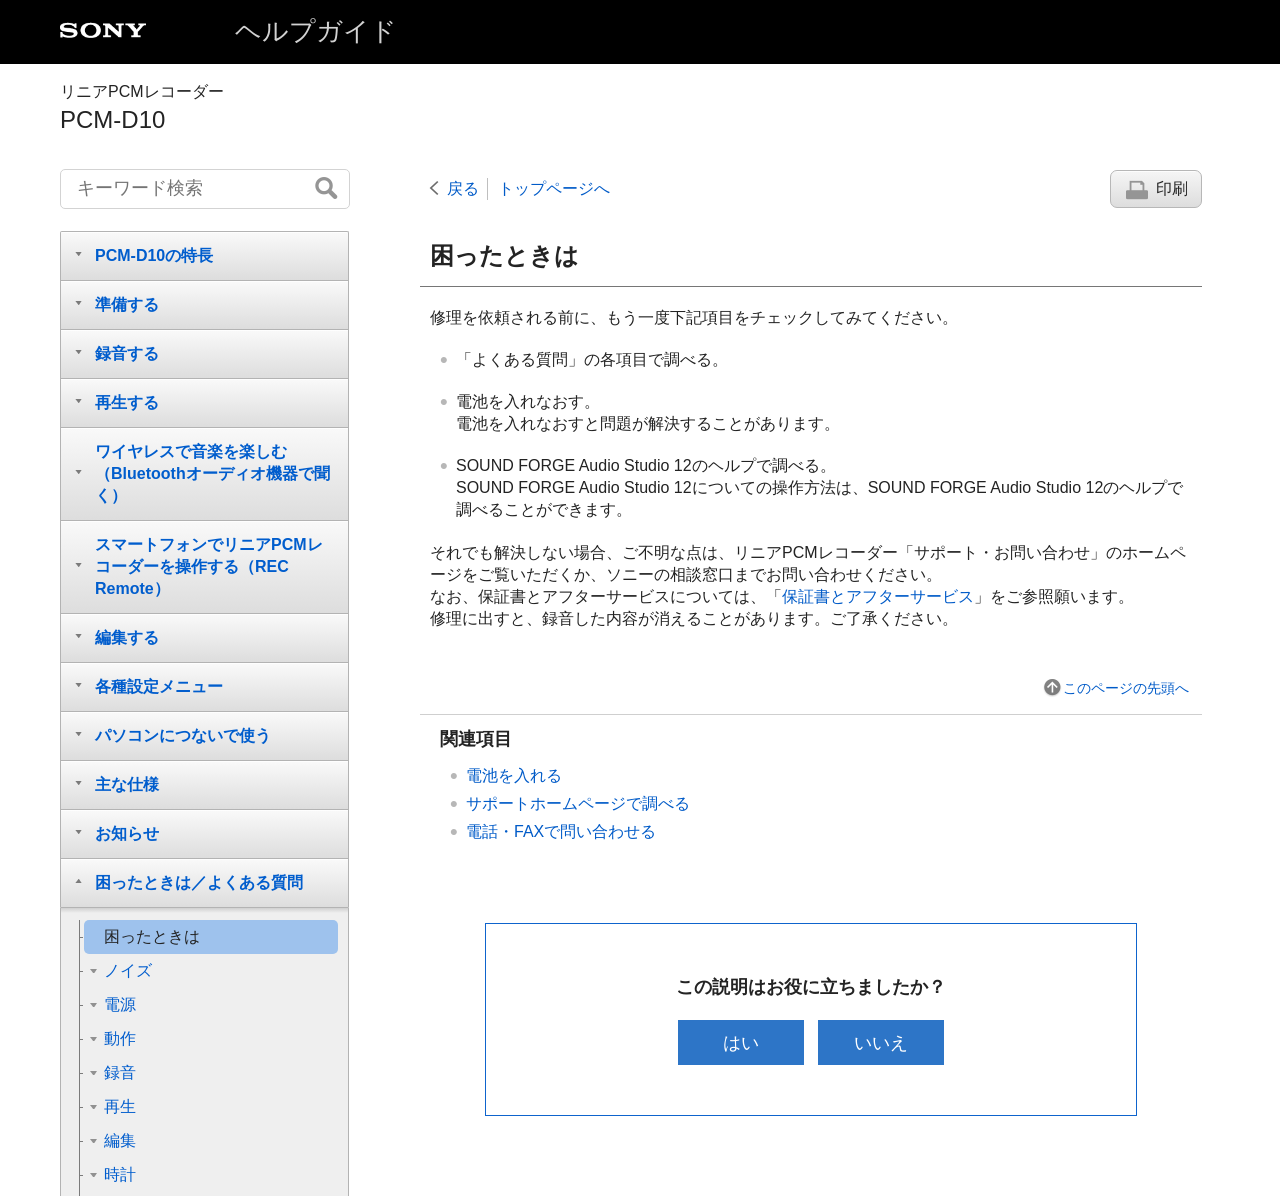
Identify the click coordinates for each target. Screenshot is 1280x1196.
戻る (463, 188)
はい (739, 1042)
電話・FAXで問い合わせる (561, 831)
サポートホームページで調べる (578, 803)
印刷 (1172, 188)
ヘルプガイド (316, 31)
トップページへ (554, 188)
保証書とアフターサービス (878, 596)
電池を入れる (514, 775)
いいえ (883, 1042)
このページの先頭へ (1126, 688)
